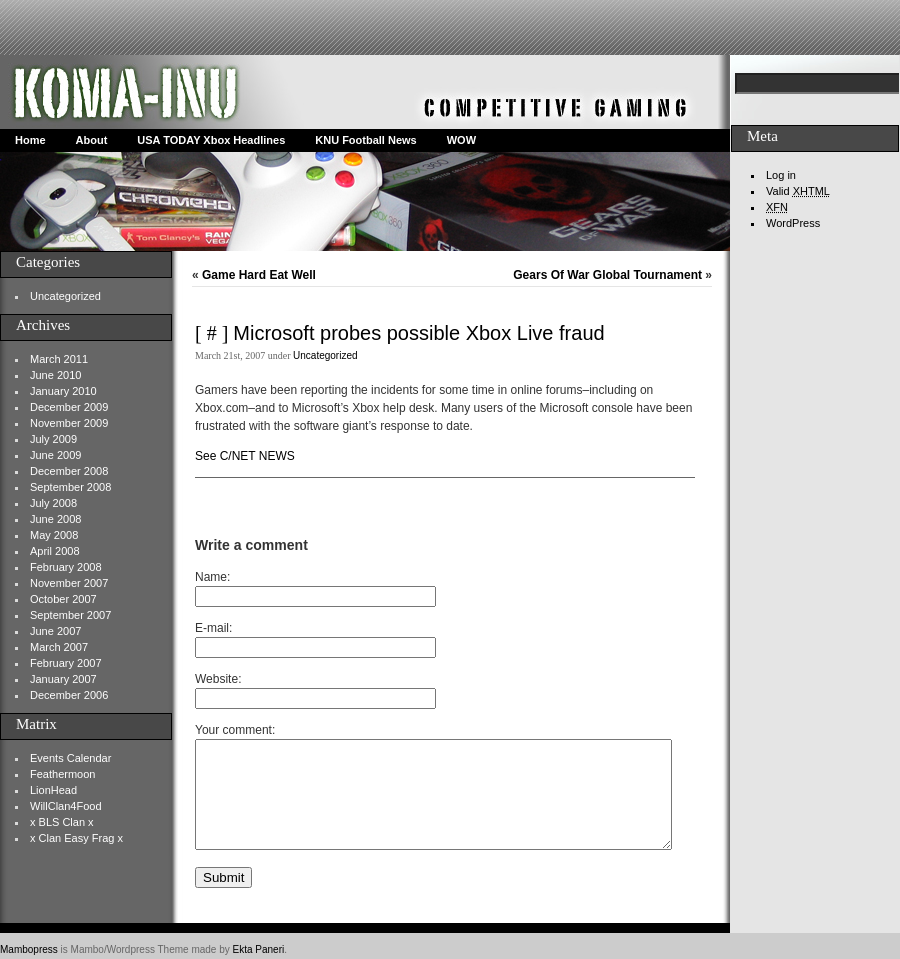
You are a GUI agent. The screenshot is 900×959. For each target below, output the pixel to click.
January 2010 (63, 391)
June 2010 (55, 375)
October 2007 (63, 599)
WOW (461, 140)
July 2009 (53, 439)
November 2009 (69, 423)
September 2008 (70, 487)
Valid (798, 191)
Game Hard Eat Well (259, 275)
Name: (212, 577)
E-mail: (213, 628)
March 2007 (59, 647)
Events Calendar (70, 758)
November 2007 (69, 583)
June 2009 (55, 455)
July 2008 (53, 503)
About (92, 140)
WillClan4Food (66, 806)
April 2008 (55, 551)
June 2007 (55, 631)
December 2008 (69, 471)
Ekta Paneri (259, 949)
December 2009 (69, 407)
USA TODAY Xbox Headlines (211, 140)
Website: (218, 679)
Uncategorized (65, 296)
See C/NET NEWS (245, 456)
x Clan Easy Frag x (76, 838)
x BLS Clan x (62, 822)
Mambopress (29, 949)
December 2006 (69, 695)
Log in (781, 175)
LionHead (53, 790)
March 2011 (59, 359)
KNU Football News (365, 140)
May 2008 (54, 535)
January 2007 (63, 679)
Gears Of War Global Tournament (607, 275)
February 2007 (66, 663)
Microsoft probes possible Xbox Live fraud (418, 333)
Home (30, 140)
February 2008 (66, 567)
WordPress (793, 223)
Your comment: (235, 730)
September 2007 (70, 615)
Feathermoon (62, 774)
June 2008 (55, 519)
